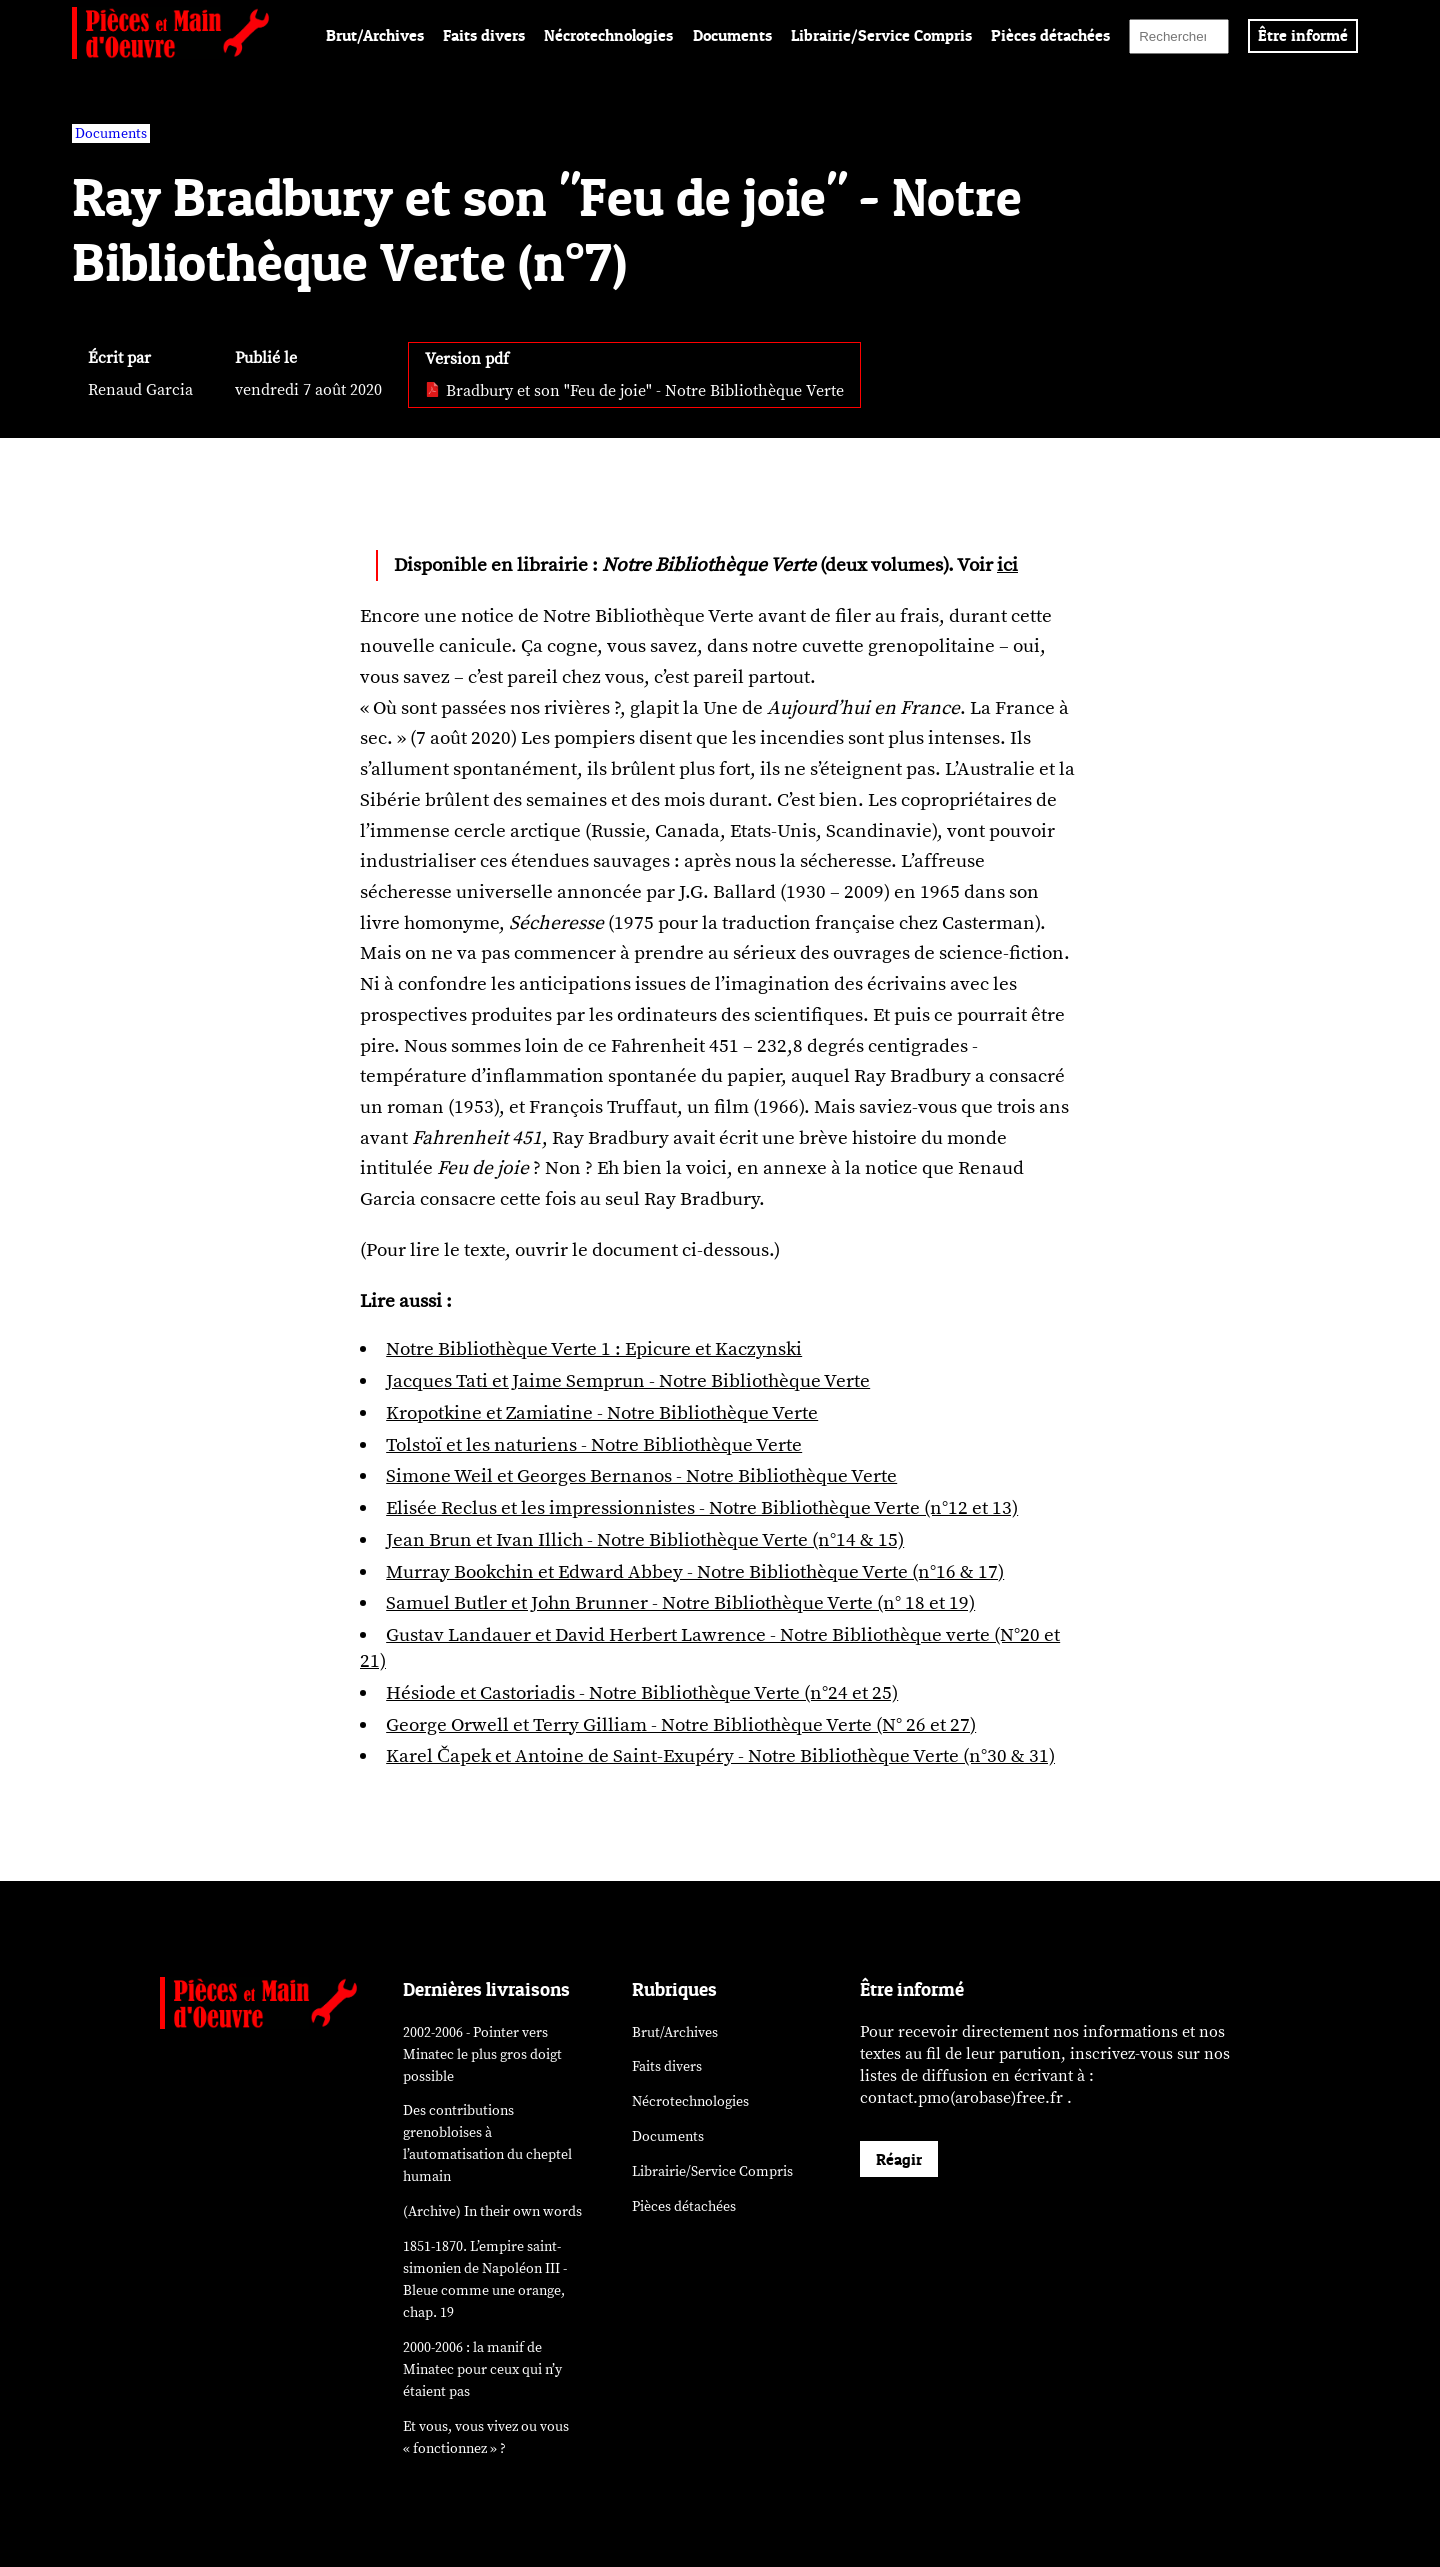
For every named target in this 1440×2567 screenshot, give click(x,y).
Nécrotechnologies (608, 35)
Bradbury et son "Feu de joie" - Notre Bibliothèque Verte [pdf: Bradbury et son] (634, 391)
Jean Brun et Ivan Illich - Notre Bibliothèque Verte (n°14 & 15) (645, 1540)
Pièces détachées (1050, 35)
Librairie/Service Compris (881, 35)
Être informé (1303, 35)
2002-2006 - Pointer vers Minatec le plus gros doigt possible (482, 2054)
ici (1007, 565)
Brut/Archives (375, 35)
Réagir (899, 2159)
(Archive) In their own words (492, 2211)
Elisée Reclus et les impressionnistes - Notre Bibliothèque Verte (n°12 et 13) (702, 1508)
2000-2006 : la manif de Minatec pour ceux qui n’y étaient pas (482, 2369)
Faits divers (484, 35)
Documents (732, 35)
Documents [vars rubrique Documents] (111, 133)
